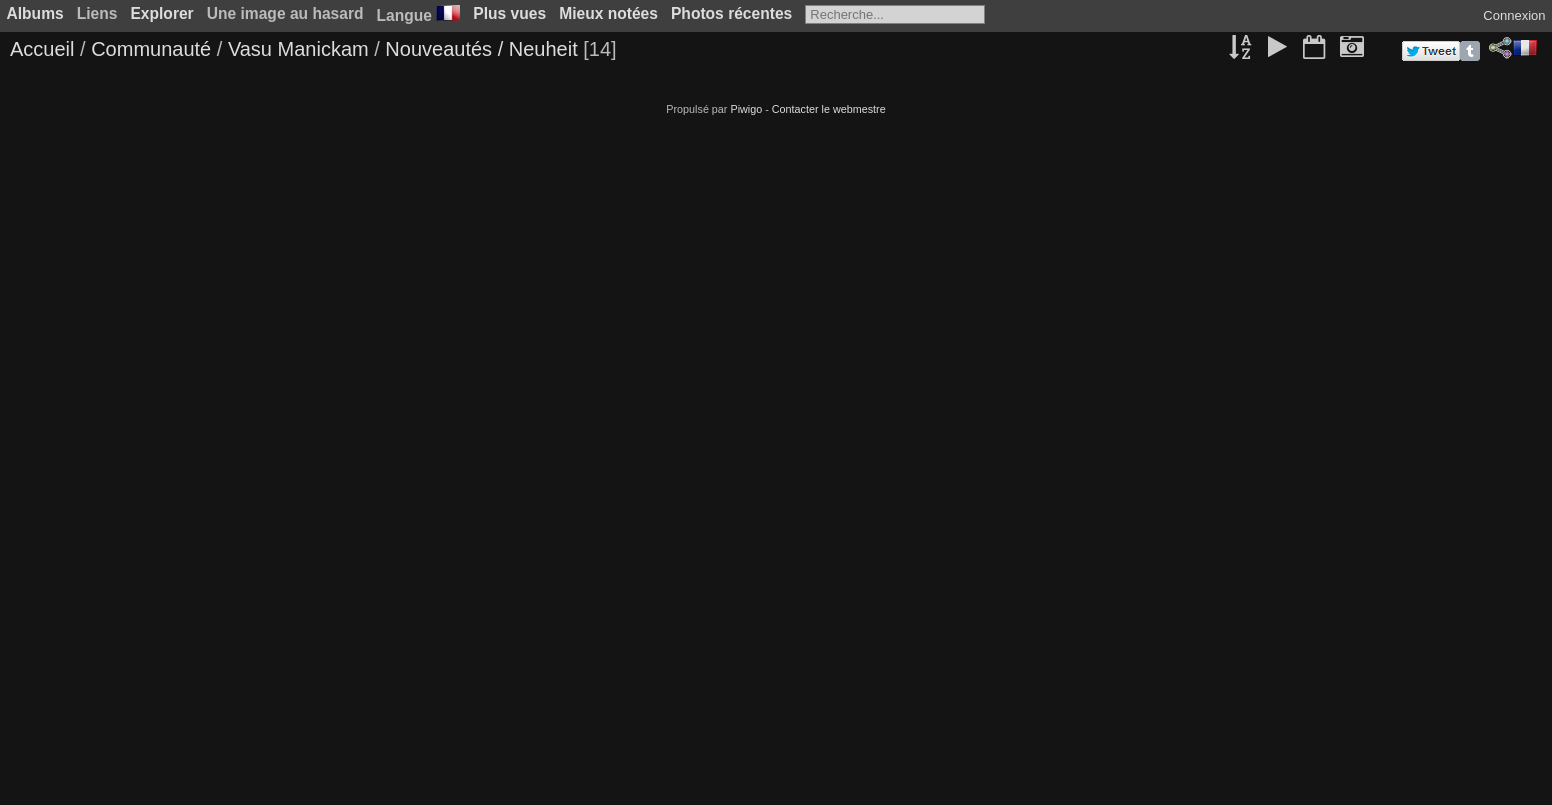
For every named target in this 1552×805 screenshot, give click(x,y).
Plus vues (509, 13)
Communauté (151, 49)
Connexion (1514, 15)
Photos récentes (731, 13)
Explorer (161, 13)
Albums (35, 13)
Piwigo (746, 109)
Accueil (42, 49)
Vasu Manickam (298, 49)
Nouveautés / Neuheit (481, 49)
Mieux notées (608, 13)
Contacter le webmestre (829, 109)
